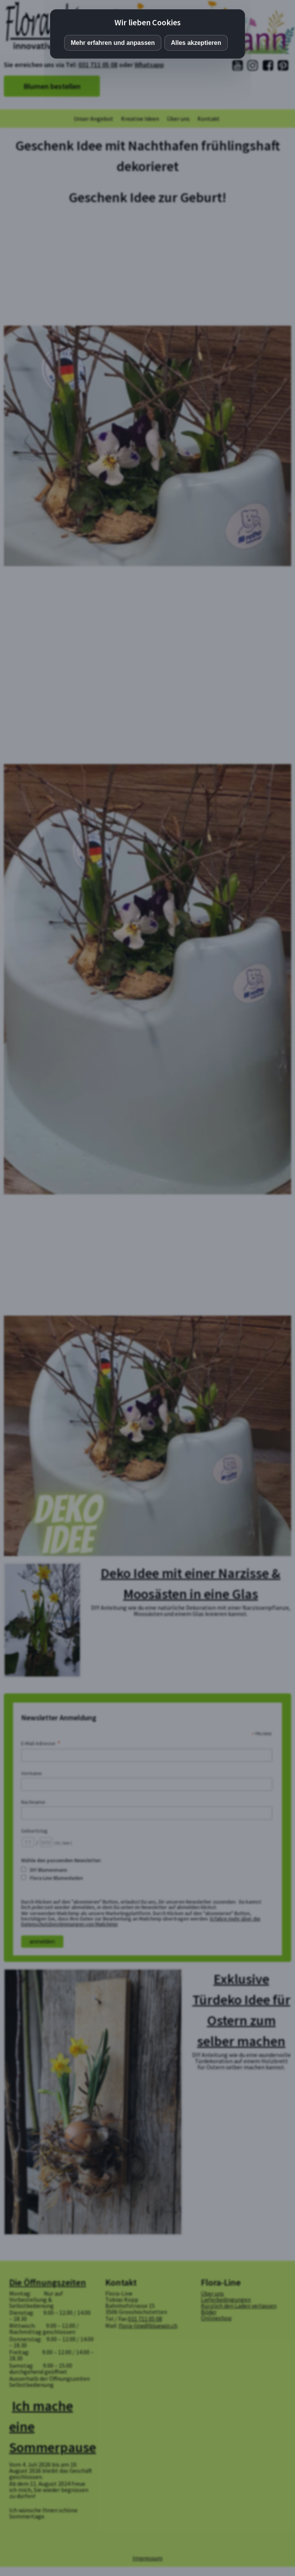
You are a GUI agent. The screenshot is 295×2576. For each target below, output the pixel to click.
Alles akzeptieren (196, 43)
